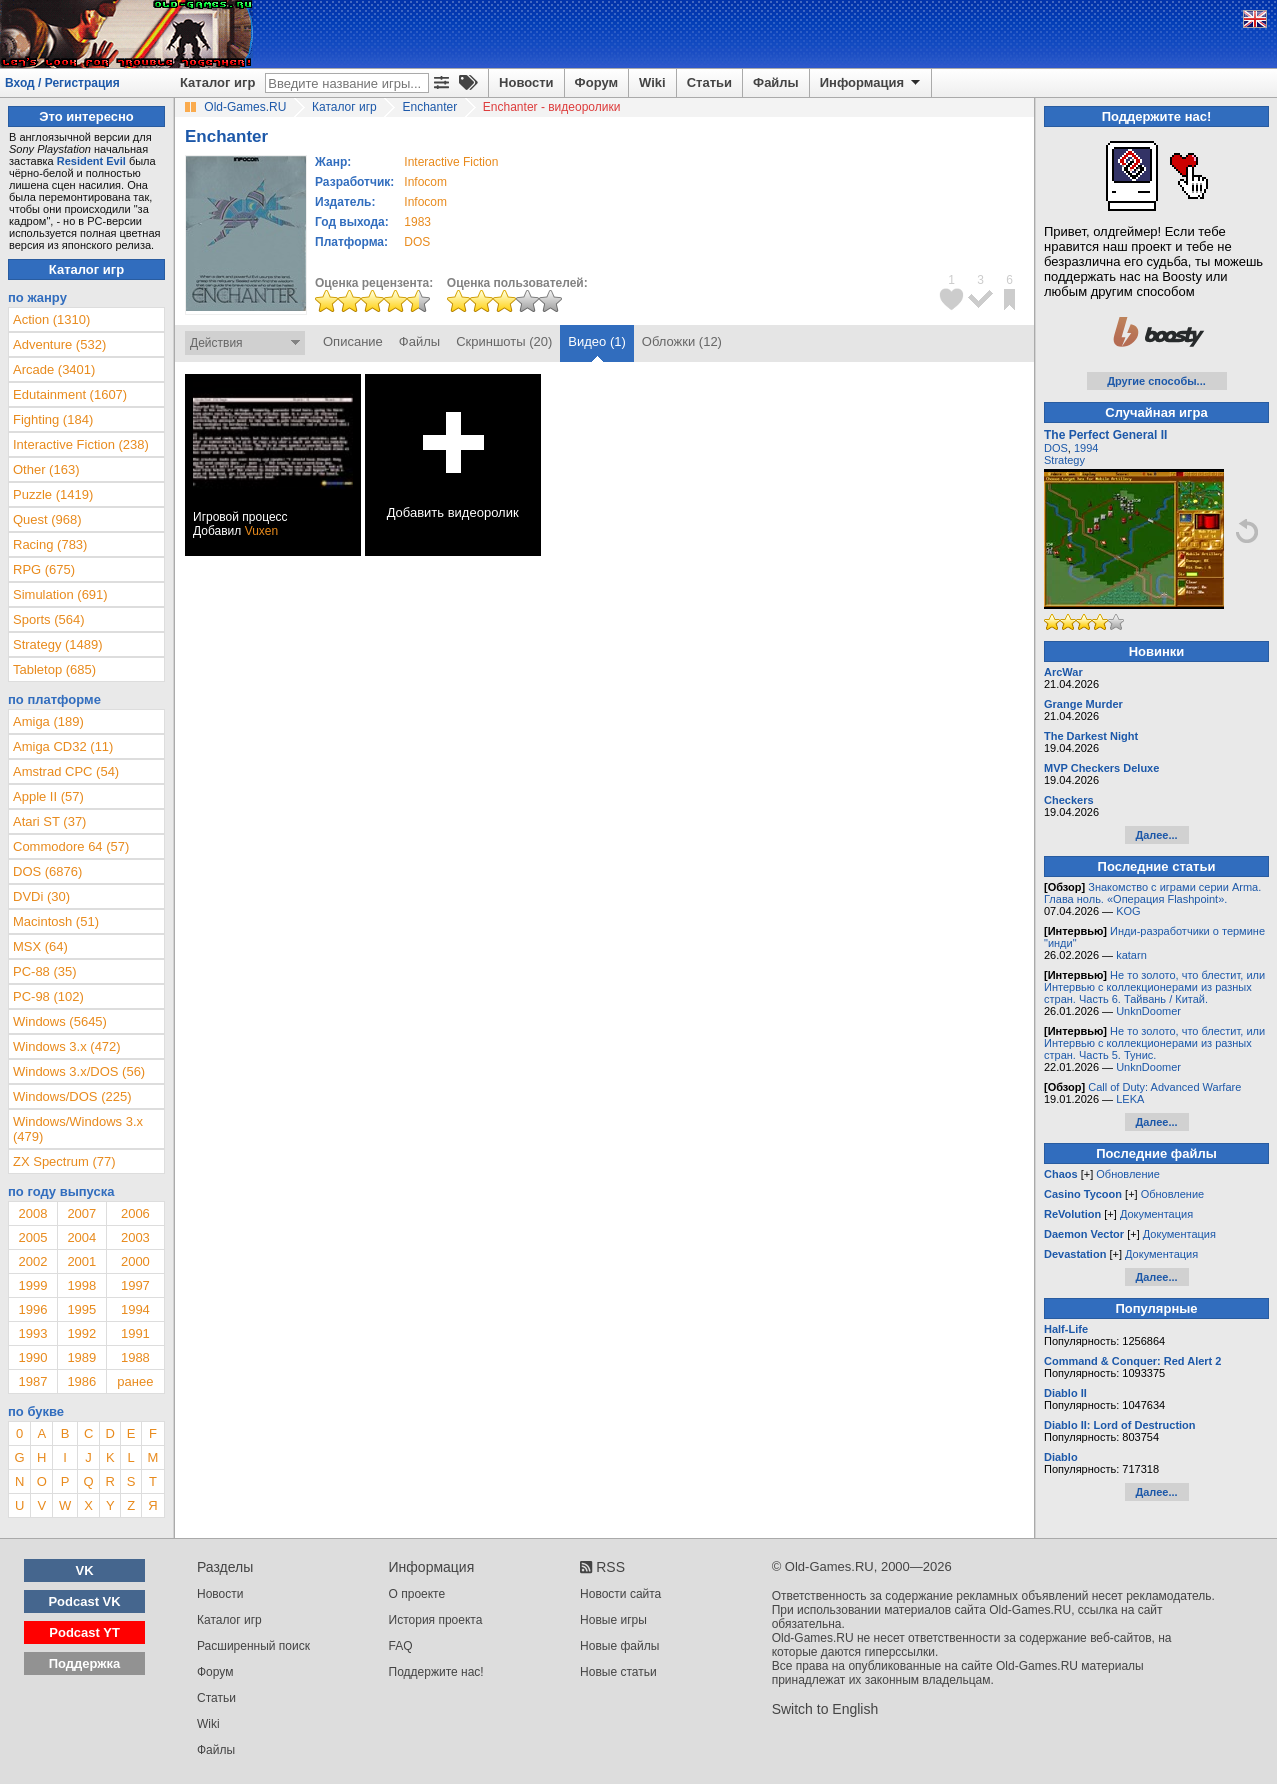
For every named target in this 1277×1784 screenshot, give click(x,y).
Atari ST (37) (49, 821)
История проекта (436, 1620)
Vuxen (262, 531)
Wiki (652, 82)
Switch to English (825, 1709)
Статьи (709, 82)
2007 (81, 1213)
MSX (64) (40, 946)
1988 (135, 1357)
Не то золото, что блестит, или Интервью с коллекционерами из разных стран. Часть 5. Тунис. (1154, 1043)
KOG (1128, 911)
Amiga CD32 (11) (63, 746)
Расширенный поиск (253, 1646)
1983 (417, 222)
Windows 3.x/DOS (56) (79, 1071)
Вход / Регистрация (62, 83)
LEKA (1130, 1099)
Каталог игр (217, 82)
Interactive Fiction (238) (81, 444)
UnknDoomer (1148, 1011)
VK (85, 1570)
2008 (32, 1213)
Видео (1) (596, 341)
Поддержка (85, 1663)
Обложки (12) (682, 341)
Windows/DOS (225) (72, 1096)
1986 (81, 1381)
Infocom (425, 182)
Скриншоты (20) (504, 341)
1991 (135, 1333)
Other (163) (46, 469)
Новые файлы (619, 1646)
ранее (135, 1381)
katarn (1131, 955)
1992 (81, 1333)
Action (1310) (51, 319)
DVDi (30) (41, 896)
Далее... (1156, 835)
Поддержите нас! (436, 1672)
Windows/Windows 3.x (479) (78, 1129)
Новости (526, 82)
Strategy (1064, 460)
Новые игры (613, 1620)
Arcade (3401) (54, 369)
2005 (32, 1237)
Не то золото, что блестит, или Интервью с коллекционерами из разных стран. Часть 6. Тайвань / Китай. (1154, 987)
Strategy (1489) (58, 644)
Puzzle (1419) (53, 494)
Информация (871, 83)
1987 (32, 1381)
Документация (1156, 1214)
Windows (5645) (60, 1021)
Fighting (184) (53, 419)
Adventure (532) (59, 344)
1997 (135, 1285)
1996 (32, 1309)
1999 (32, 1285)
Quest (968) (47, 519)
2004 (81, 1237)
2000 (135, 1261)
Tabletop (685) (54, 669)
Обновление (1128, 1174)
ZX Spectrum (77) (64, 1161)
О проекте (417, 1594)
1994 (135, 1309)
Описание (353, 341)
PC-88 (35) (45, 971)
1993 (32, 1333)
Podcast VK (84, 1601)
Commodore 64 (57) (71, 846)
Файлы (776, 82)
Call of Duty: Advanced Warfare (1164, 1087)
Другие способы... (1156, 381)
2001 (81, 1261)
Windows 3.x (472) (67, 1046)
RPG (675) (44, 569)
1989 (81, 1357)
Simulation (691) (60, 594)
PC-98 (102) (48, 996)
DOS (1056, 448)
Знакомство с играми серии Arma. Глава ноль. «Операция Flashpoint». (1152, 893)
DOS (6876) (47, 871)
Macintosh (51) (56, 921)
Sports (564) (49, 619)
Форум (596, 82)
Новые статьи (618, 1672)
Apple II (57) (48, 796)
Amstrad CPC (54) (66, 771)
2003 (135, 1237)
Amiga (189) (48, 721)
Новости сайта (620, 1594)
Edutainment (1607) (70, 394)
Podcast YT (84, 1632)
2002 (32, 1261)
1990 (32, 1357)
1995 (81, 1309)
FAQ (401, 1646)
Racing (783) (50, 544)
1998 (81, 1285)
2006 (135, 1213)
